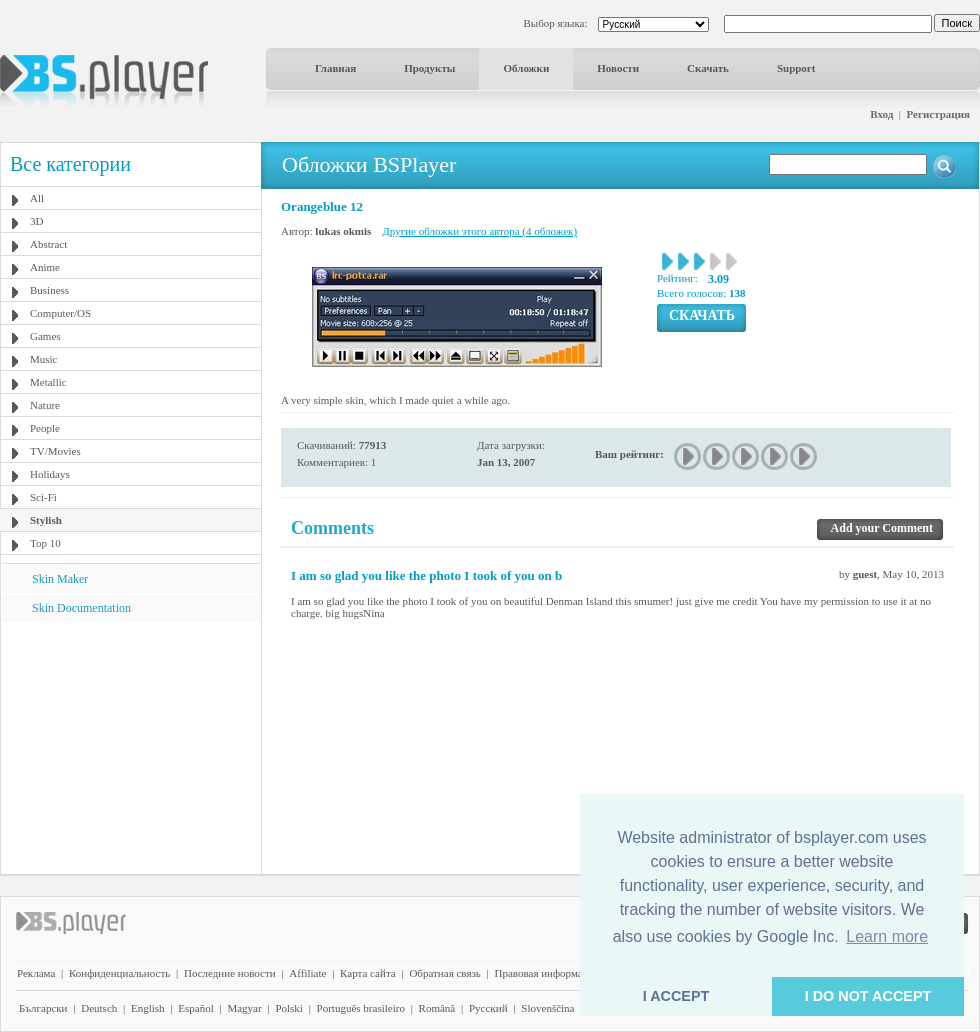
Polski (289, 1008)
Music (44, 359)
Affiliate (307, 973)
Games (45, 336)
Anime (45, 267)
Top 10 (45, 543)
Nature (45, 405)
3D (36, 221)
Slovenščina (547, 1008)
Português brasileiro (361, 1008)
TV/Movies (55, 451)
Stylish (46, 520)
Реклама (36, 973)
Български (43, 1008)
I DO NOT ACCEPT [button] (868, 996)
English (148, 1008)
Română (437, 1008)
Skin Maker (60, 579)
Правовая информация (547, 973)
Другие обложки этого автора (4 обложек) (479, 231)
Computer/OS (60, 313)
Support (796, 68)
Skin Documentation (81, 608)
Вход (881, 114)
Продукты (429, 68)
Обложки (526, 68)
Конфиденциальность (119, 973)
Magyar (244, 1008)
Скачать (708, 68)
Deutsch (99, 1008)
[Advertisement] (131, 747)
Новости (618, 68)
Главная (335, 68)
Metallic (48, 382)
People (45, 428)
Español (195, 1008)
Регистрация (938, 114)
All (37, 198)
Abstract (48, 244)
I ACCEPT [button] (676, 996)
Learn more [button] (887, 936)
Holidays (50, 474)
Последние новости (230, 973)
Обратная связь (444, 973)
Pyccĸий (488, 1008)
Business (49, 290)
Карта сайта (368, 973)
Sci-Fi (43, 497)
